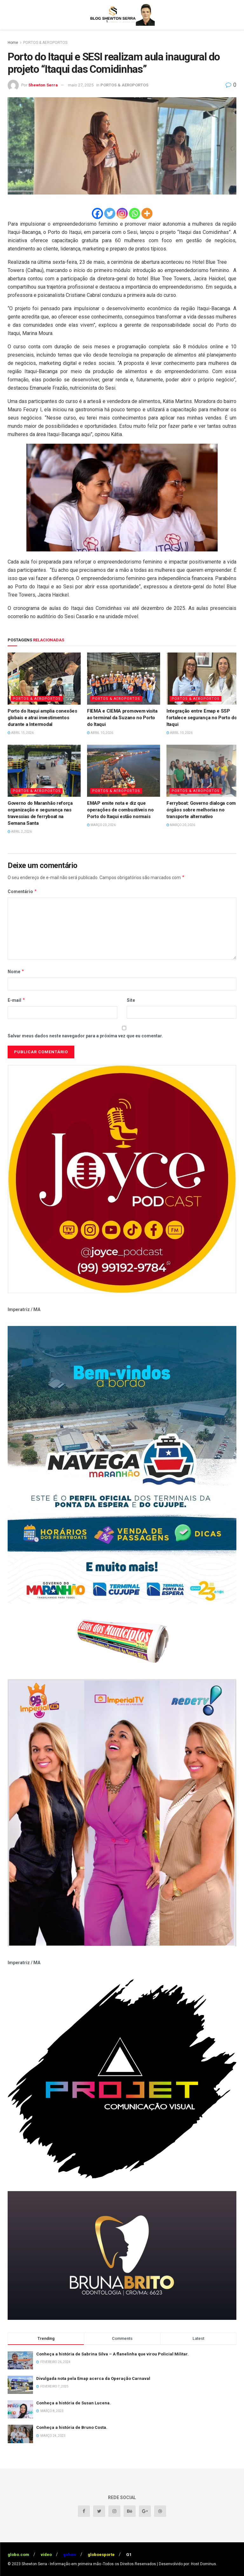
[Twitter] (109, 213)
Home (13, 42)
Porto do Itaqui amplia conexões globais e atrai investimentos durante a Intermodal (42, 717)
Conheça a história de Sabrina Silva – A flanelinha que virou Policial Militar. (112, 2354)
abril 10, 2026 (100, 733)
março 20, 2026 (180, 825)
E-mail (16, 1000)
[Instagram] (122, 213)
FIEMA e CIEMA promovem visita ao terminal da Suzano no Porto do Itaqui (122, 717)
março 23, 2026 (101, 825)
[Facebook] (97, 213)
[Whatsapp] (134, 213)
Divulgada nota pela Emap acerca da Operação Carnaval (93, 2378)
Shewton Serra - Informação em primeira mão (61, 2564)
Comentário (22, 891)
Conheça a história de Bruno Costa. (71, 2427)
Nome (16, 971)
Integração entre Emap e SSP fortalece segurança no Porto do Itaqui (201, 717)
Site (131, 1000)
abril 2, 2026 (20, 831)
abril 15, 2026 (21, 733)
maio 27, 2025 (80, 85)
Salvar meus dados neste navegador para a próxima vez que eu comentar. (85, 1035)
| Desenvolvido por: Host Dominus (186, 2564)
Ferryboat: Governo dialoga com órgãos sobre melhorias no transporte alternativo (201, 809)
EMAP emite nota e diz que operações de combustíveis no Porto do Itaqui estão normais (120, 809)
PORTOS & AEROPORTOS (45, 42)
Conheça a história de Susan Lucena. (73, 2403)
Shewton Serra (43, 85)
